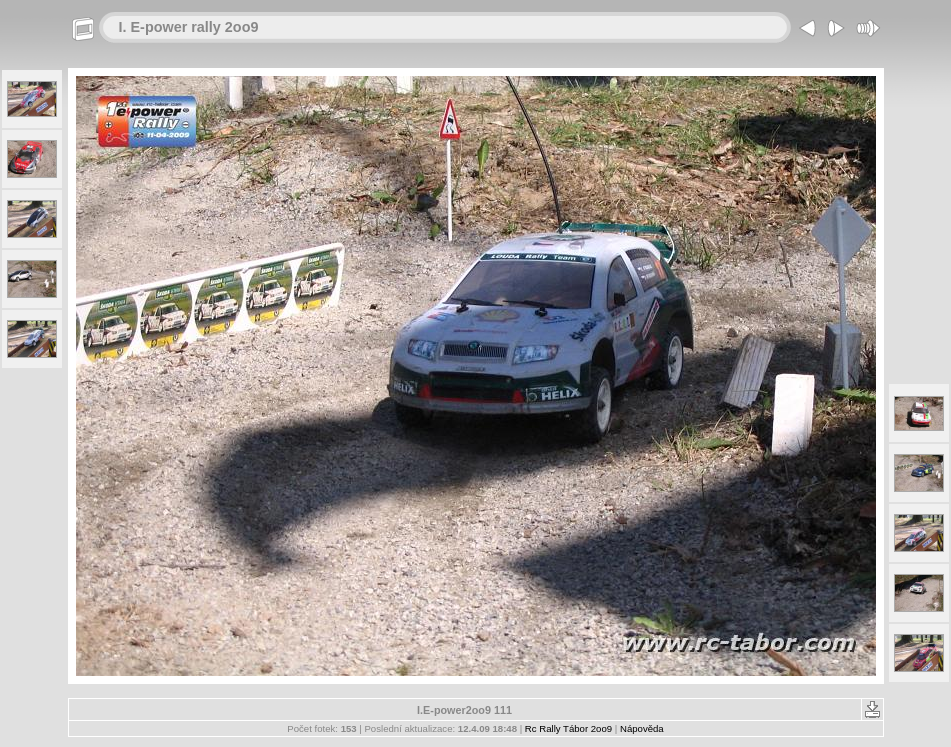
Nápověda (642, 728)
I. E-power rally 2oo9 (189, 27)
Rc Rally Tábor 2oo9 (568, 728)
